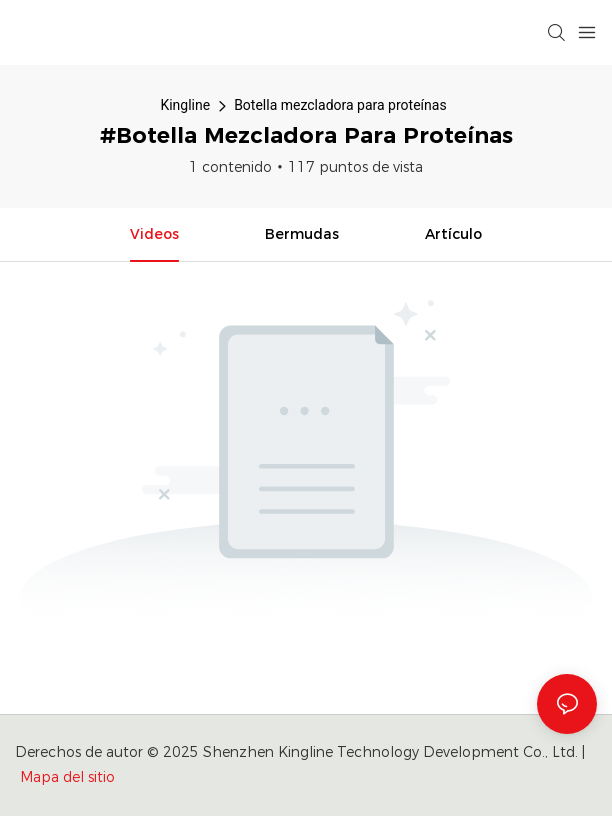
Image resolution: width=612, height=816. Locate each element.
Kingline (185, 105)
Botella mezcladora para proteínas (340, 105)
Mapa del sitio (67, 777)
